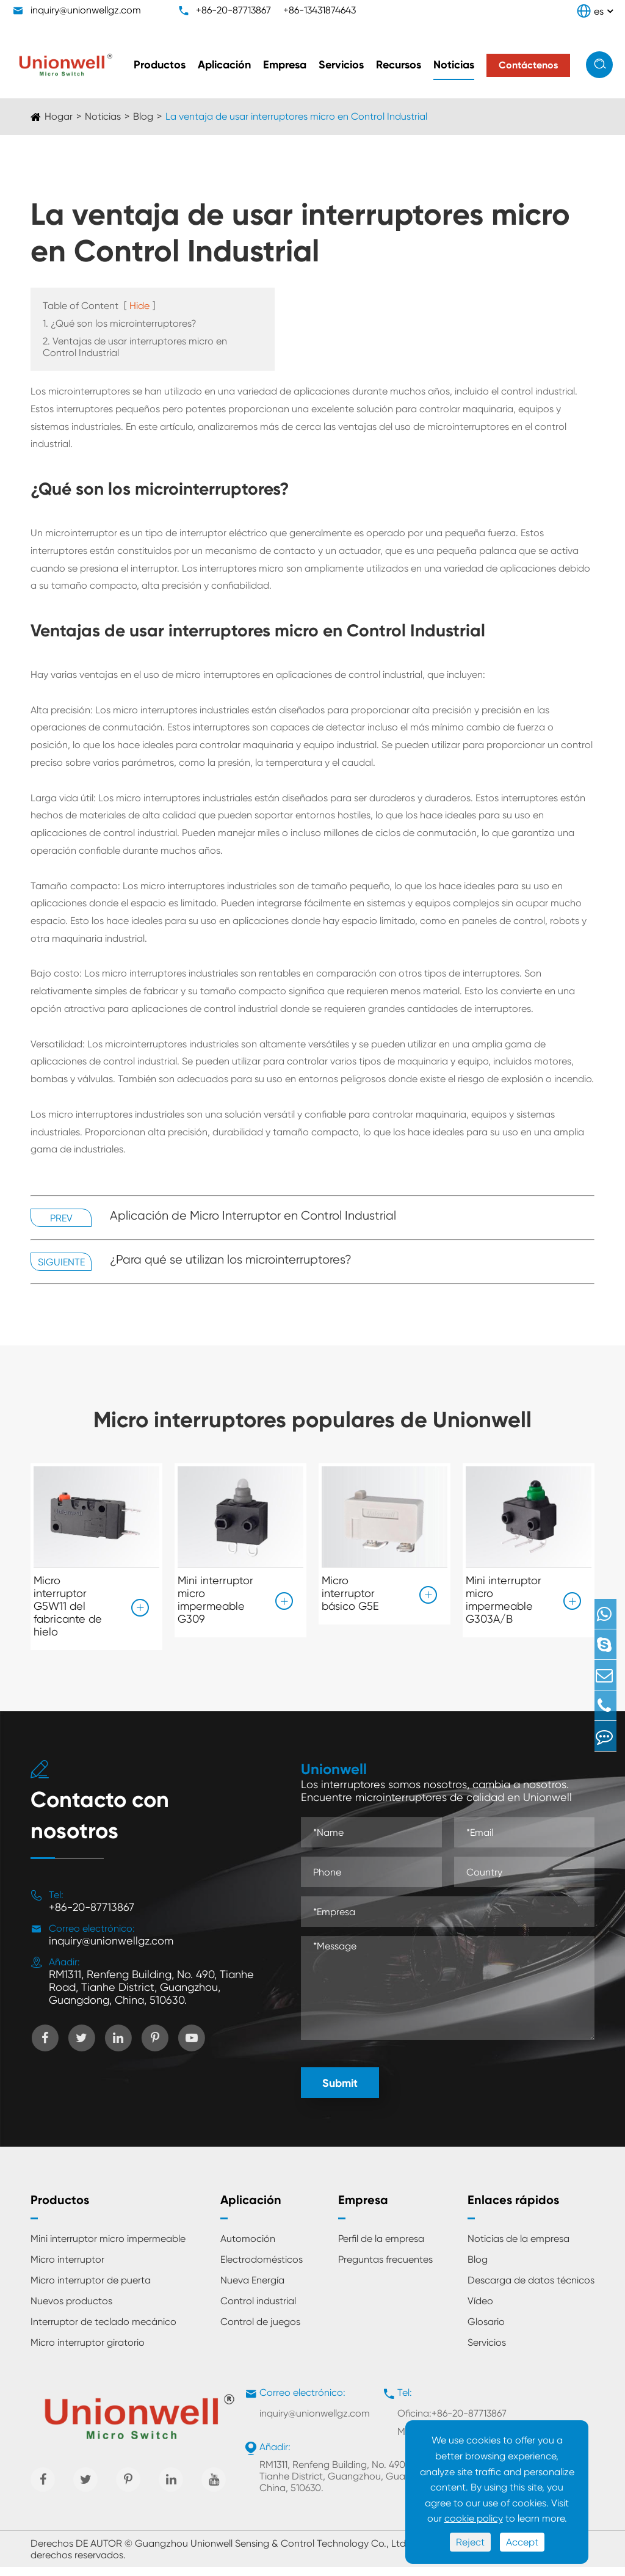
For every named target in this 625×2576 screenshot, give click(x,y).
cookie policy (473, 2518)
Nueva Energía (252, 2289)
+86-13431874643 (319, 10)
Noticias (453, 64)
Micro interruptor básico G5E (350, 1593)
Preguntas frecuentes (385, 2268)
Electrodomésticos (261, 2268)
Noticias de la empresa (518, 2248)
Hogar (59, 116)
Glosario (486, 2331)
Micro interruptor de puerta (91, 2289)
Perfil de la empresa (381, 2248)
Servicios (341, 64)
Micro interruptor (67, 2268)
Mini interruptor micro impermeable (108, 2248)
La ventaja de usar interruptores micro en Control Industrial (296, 116)
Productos (160, 64)
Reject (470, 2542)
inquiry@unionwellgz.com (86, 10)
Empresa (284, 64)
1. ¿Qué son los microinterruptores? (120, 323)
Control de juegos (260, 2331)
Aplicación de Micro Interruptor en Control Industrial (253, 1216)
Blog (143, 116)
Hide (139, 305)
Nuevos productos (71, 2310)
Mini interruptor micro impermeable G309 (215, 1599)
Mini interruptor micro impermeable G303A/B (503, 1599)
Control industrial (258, 2310)
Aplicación (224, 64)
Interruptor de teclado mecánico (103, 2331)
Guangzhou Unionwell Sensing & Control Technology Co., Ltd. (271, 2552)
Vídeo (480, 2310)
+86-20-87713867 (233, 10)
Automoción (247, 2248)
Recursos (398, 64)
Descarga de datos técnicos (531, 2289)
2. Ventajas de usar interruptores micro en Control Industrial (135, 346)
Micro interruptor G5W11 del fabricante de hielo (68, 1606)
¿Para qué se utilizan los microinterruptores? (231, 1260)
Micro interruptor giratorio (88, 2351)
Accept (522, 2542)
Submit (340, 2092)
